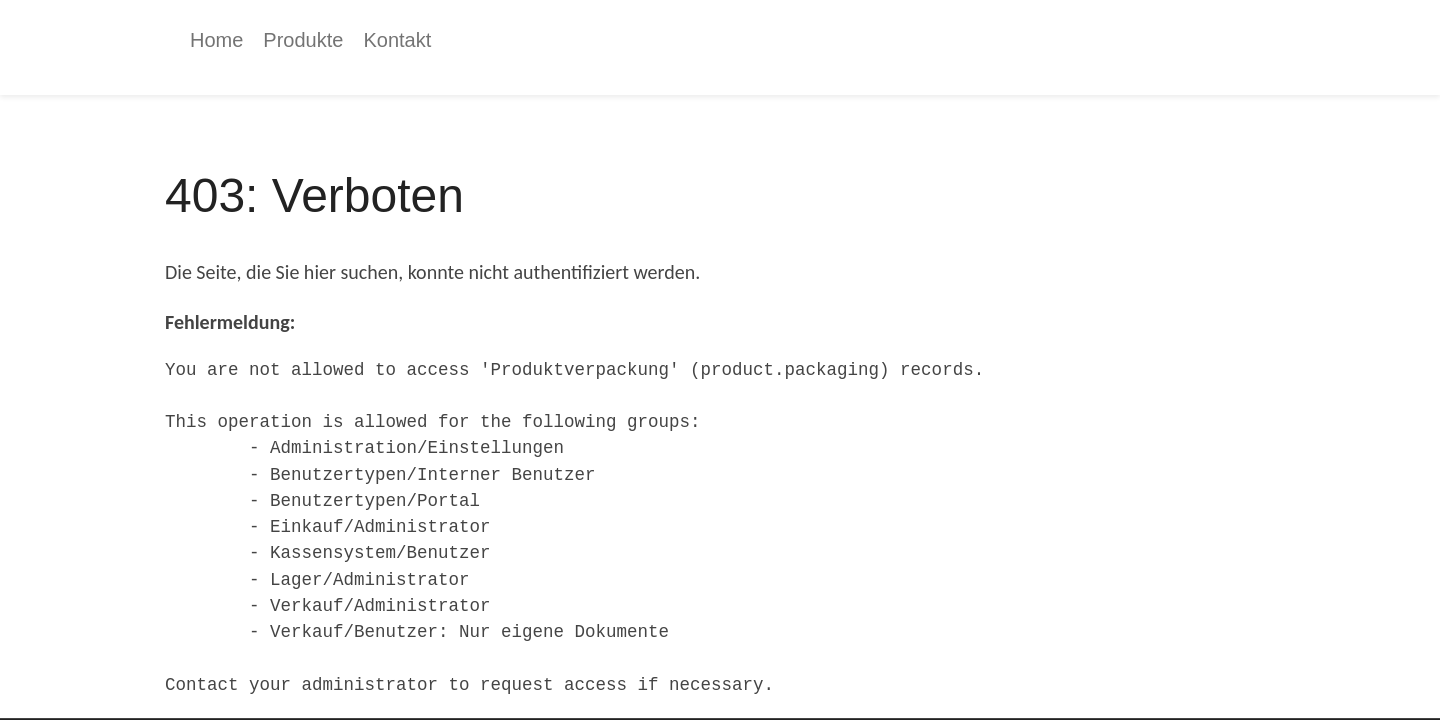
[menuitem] (216, 40)
